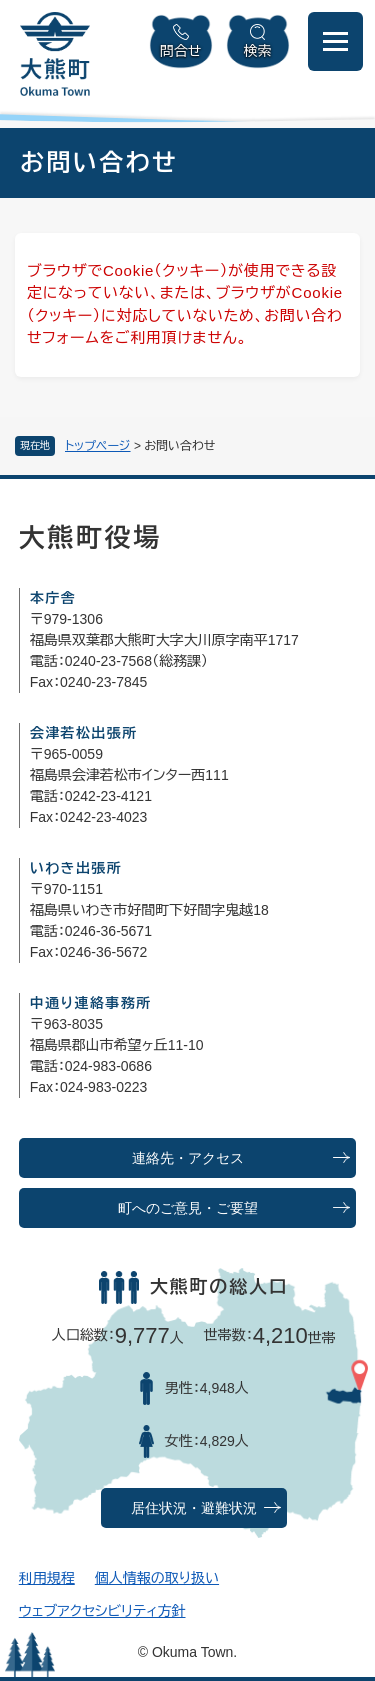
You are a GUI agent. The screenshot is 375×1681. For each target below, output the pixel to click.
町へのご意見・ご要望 (188, 1208)
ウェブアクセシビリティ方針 (102, 1611)
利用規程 (47, 1578)
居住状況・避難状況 (194, 1508)
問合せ (181, 51)
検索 (258, 51)
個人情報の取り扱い (157, 1578)
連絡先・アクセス (188, 1158)
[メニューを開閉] (335, 41)
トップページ (98, 446)
